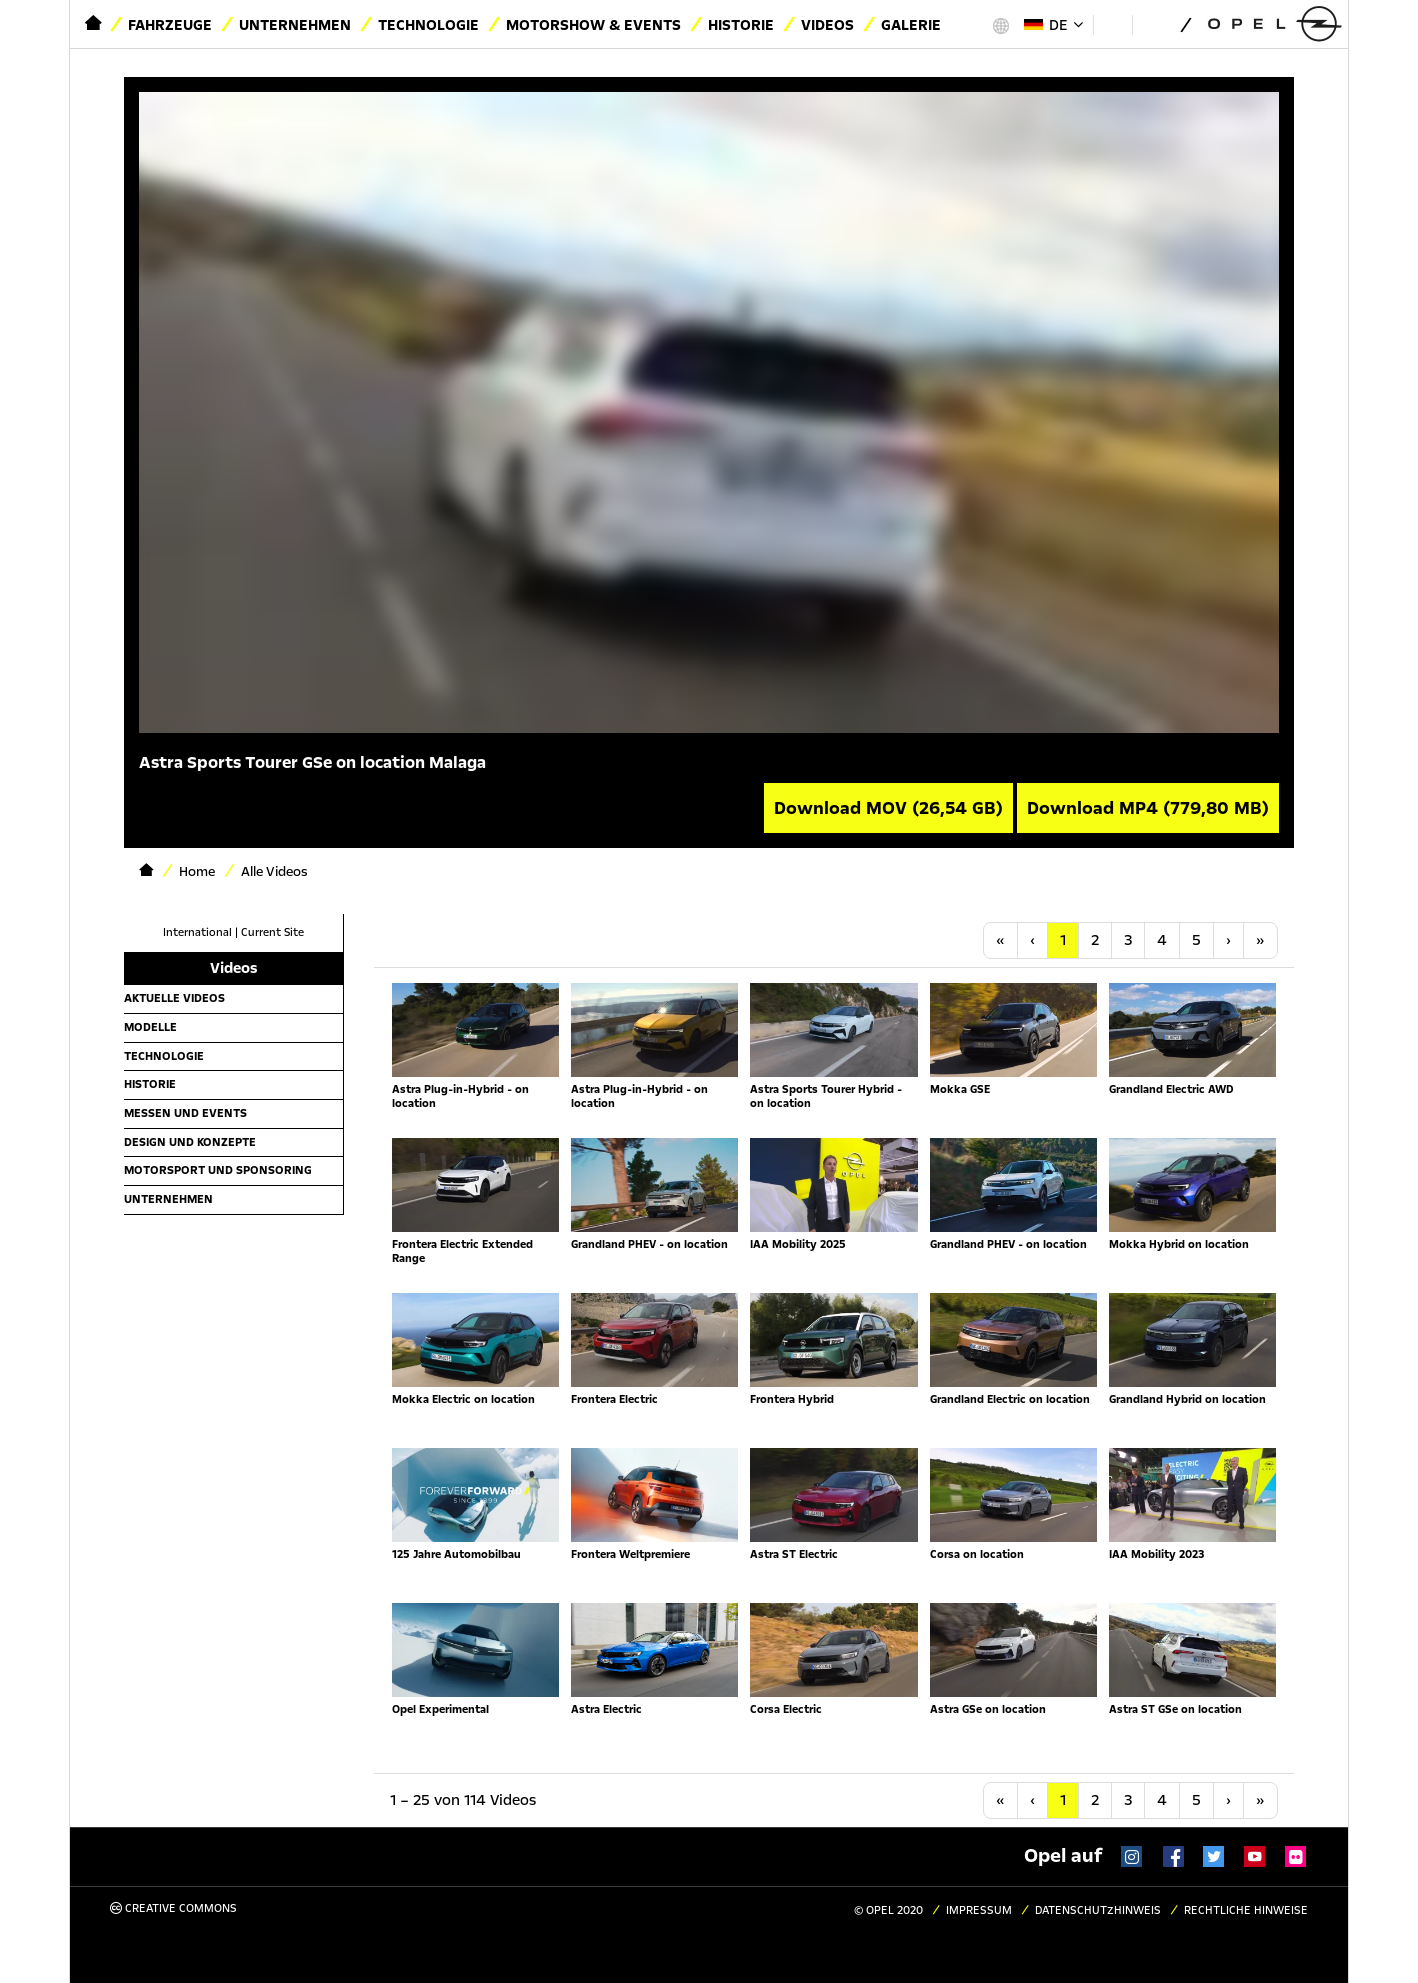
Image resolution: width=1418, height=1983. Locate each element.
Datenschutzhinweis (1098, 1910)
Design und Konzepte (190, 1142)
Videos (827, 25)
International (197, 932)
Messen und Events (185, 1113)
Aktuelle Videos (174, 998)
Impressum (979, 1910)
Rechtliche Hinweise (1246, 1910)
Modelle (150, 1027)
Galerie (911, 25)
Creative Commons (173, 1908)
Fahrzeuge (170, 25)
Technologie (428, 25)
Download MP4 (1148, 808)
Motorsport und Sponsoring (218, 1170)
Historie (741, 25)
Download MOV (888, 808)
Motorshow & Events (593, 25)
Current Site (272, 932)
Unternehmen (295, 25)
